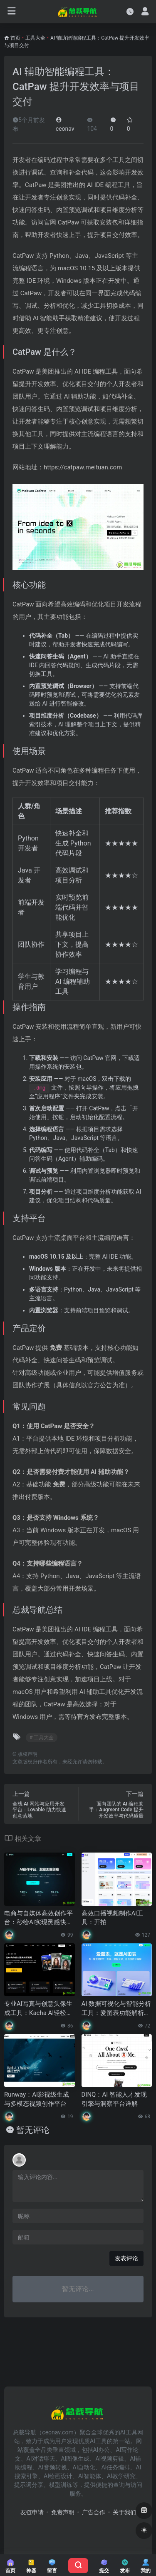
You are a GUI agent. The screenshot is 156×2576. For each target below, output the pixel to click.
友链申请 (32, 2512)
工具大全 (35, 38)
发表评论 (126, 2258)
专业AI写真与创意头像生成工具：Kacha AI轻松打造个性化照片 (38, 2008)
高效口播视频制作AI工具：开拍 (113, 1918)
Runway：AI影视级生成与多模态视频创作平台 (36, 2099)
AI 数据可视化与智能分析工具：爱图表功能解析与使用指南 (116, 2008)
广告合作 (93, 2512)
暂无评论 (33, 2130)
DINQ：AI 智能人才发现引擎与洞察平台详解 (114, 2099)
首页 (15, 38)
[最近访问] (130, 11)
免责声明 (62, 2512)
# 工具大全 (42, 1738)
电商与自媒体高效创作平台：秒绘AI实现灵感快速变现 (38, 1918)
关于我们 (124, 2512)
